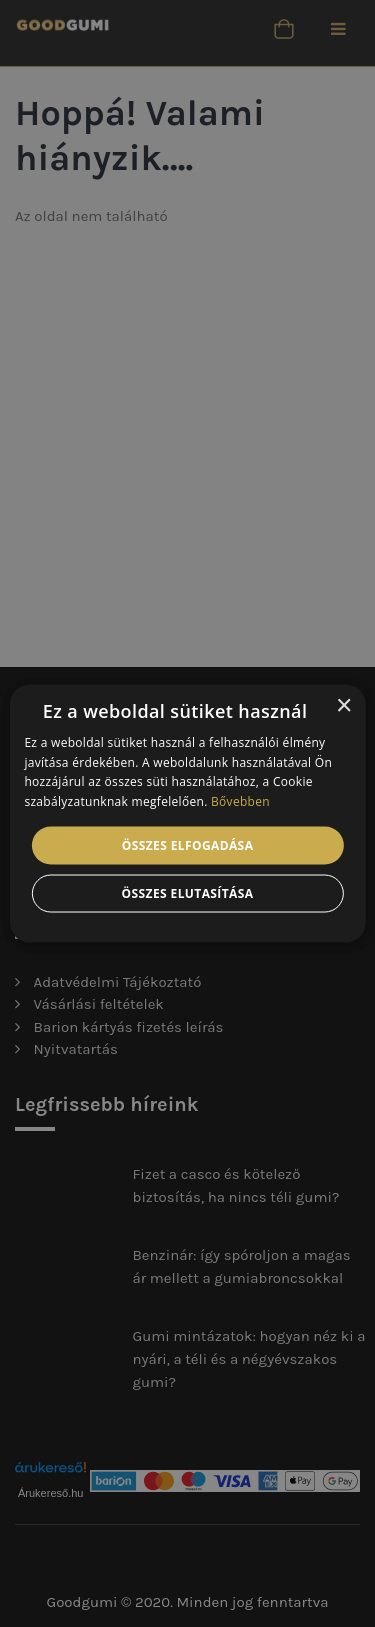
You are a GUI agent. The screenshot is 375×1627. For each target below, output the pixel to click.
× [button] (343, 705)
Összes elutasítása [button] (188, 893)
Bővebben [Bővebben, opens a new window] (240, 801)
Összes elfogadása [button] (188, 845)
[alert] (187, 813)
